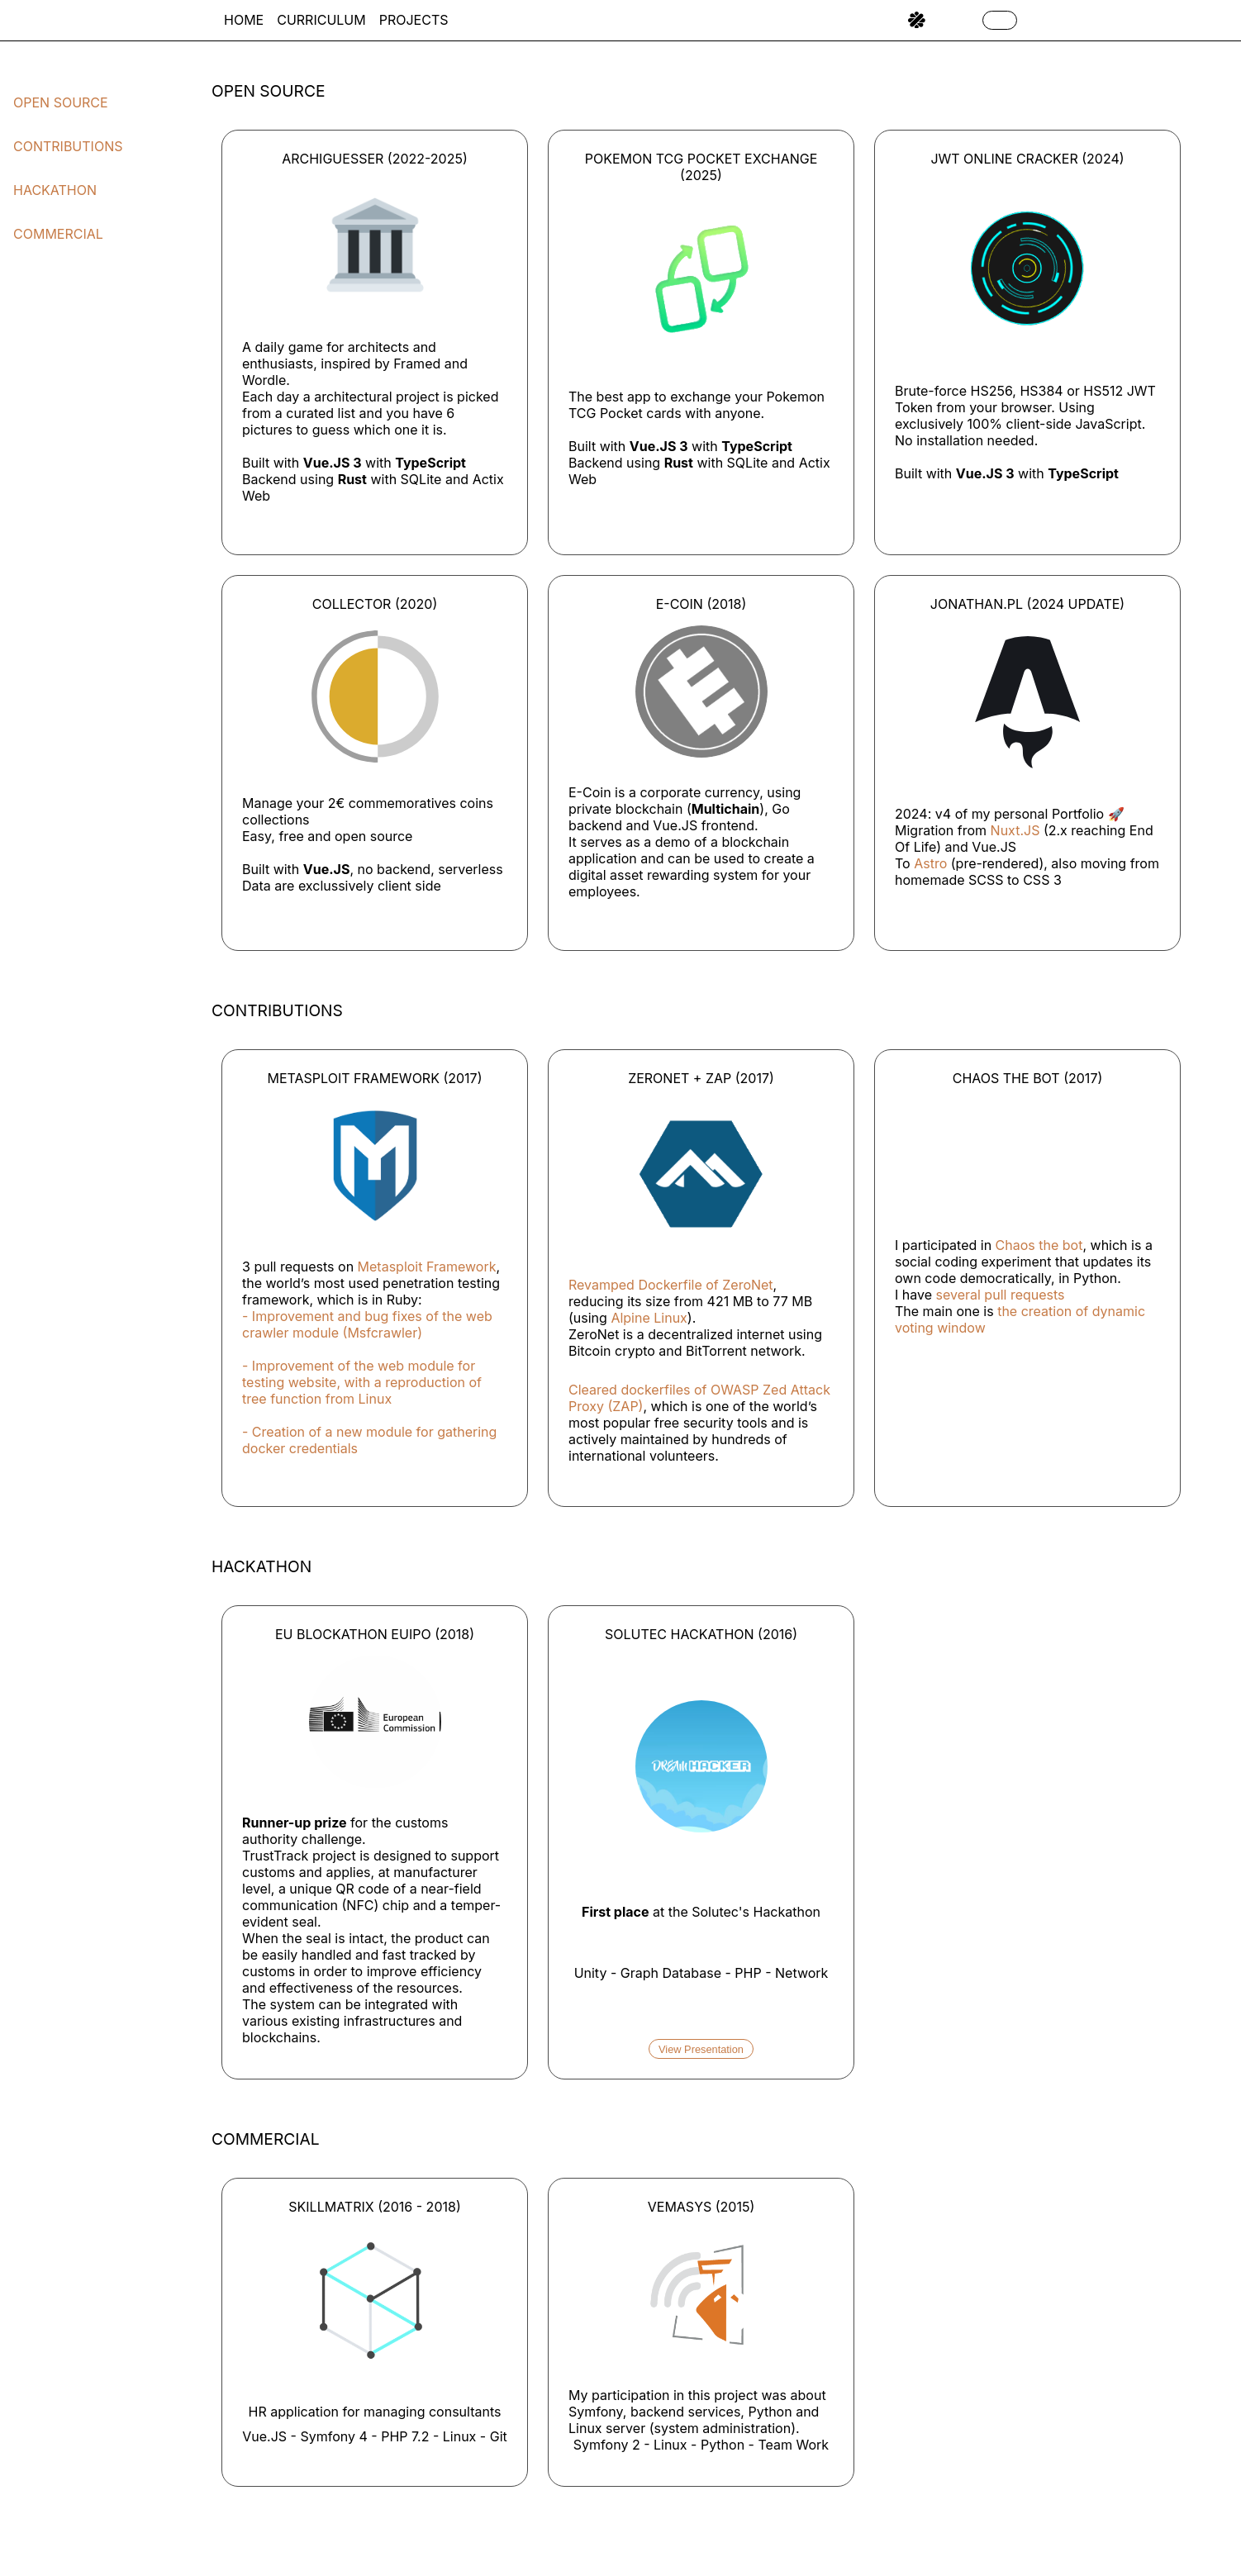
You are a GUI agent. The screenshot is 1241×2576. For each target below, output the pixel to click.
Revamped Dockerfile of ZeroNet (670, 1284)
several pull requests (1000, 1294)
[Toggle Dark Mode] (999, 20)
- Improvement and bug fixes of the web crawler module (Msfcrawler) (367, 1324)
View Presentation (701, 2049)
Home (244, 20)
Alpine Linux (649, 1317)
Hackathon (55, 190)
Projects (414, 20)
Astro (930, 863)
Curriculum (321, 20)
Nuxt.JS (1015, 830)
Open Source (60, 102)
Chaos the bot (1039, 1245)
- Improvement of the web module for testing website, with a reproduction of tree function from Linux (362, 1382)
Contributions (67, 146)
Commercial (58, 234)
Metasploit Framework (427, 1266)
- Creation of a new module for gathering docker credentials (369, 1440)
